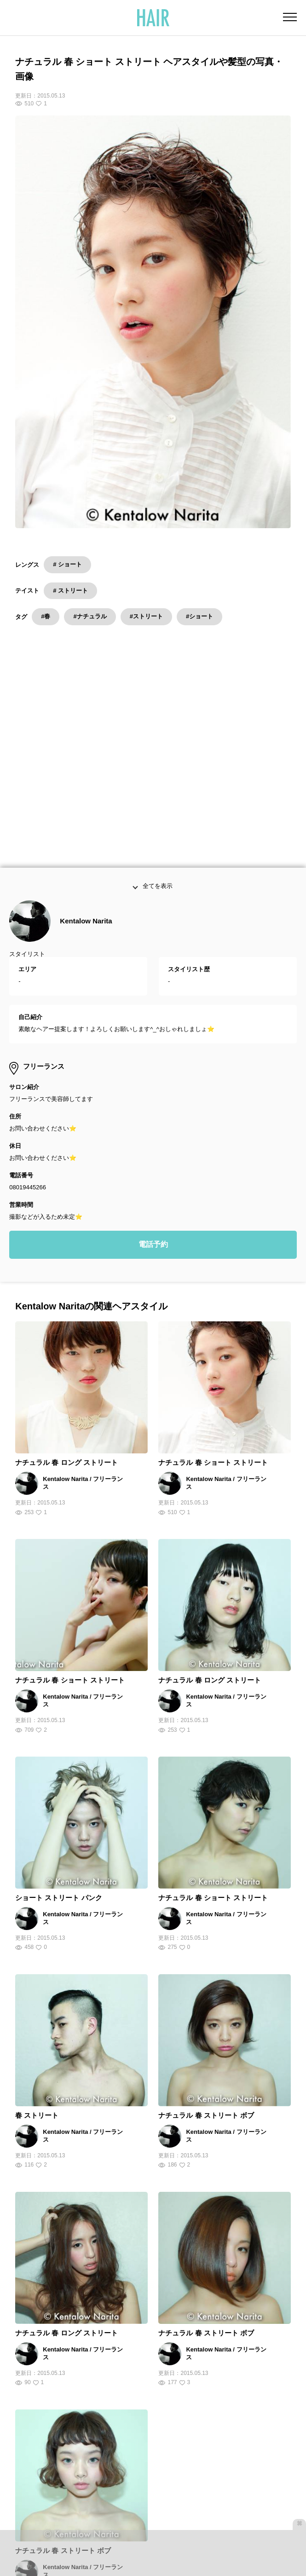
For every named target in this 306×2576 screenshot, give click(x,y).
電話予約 (153, 991)
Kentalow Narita (86, 667)
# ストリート (70, 590)
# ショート (67, 564)
